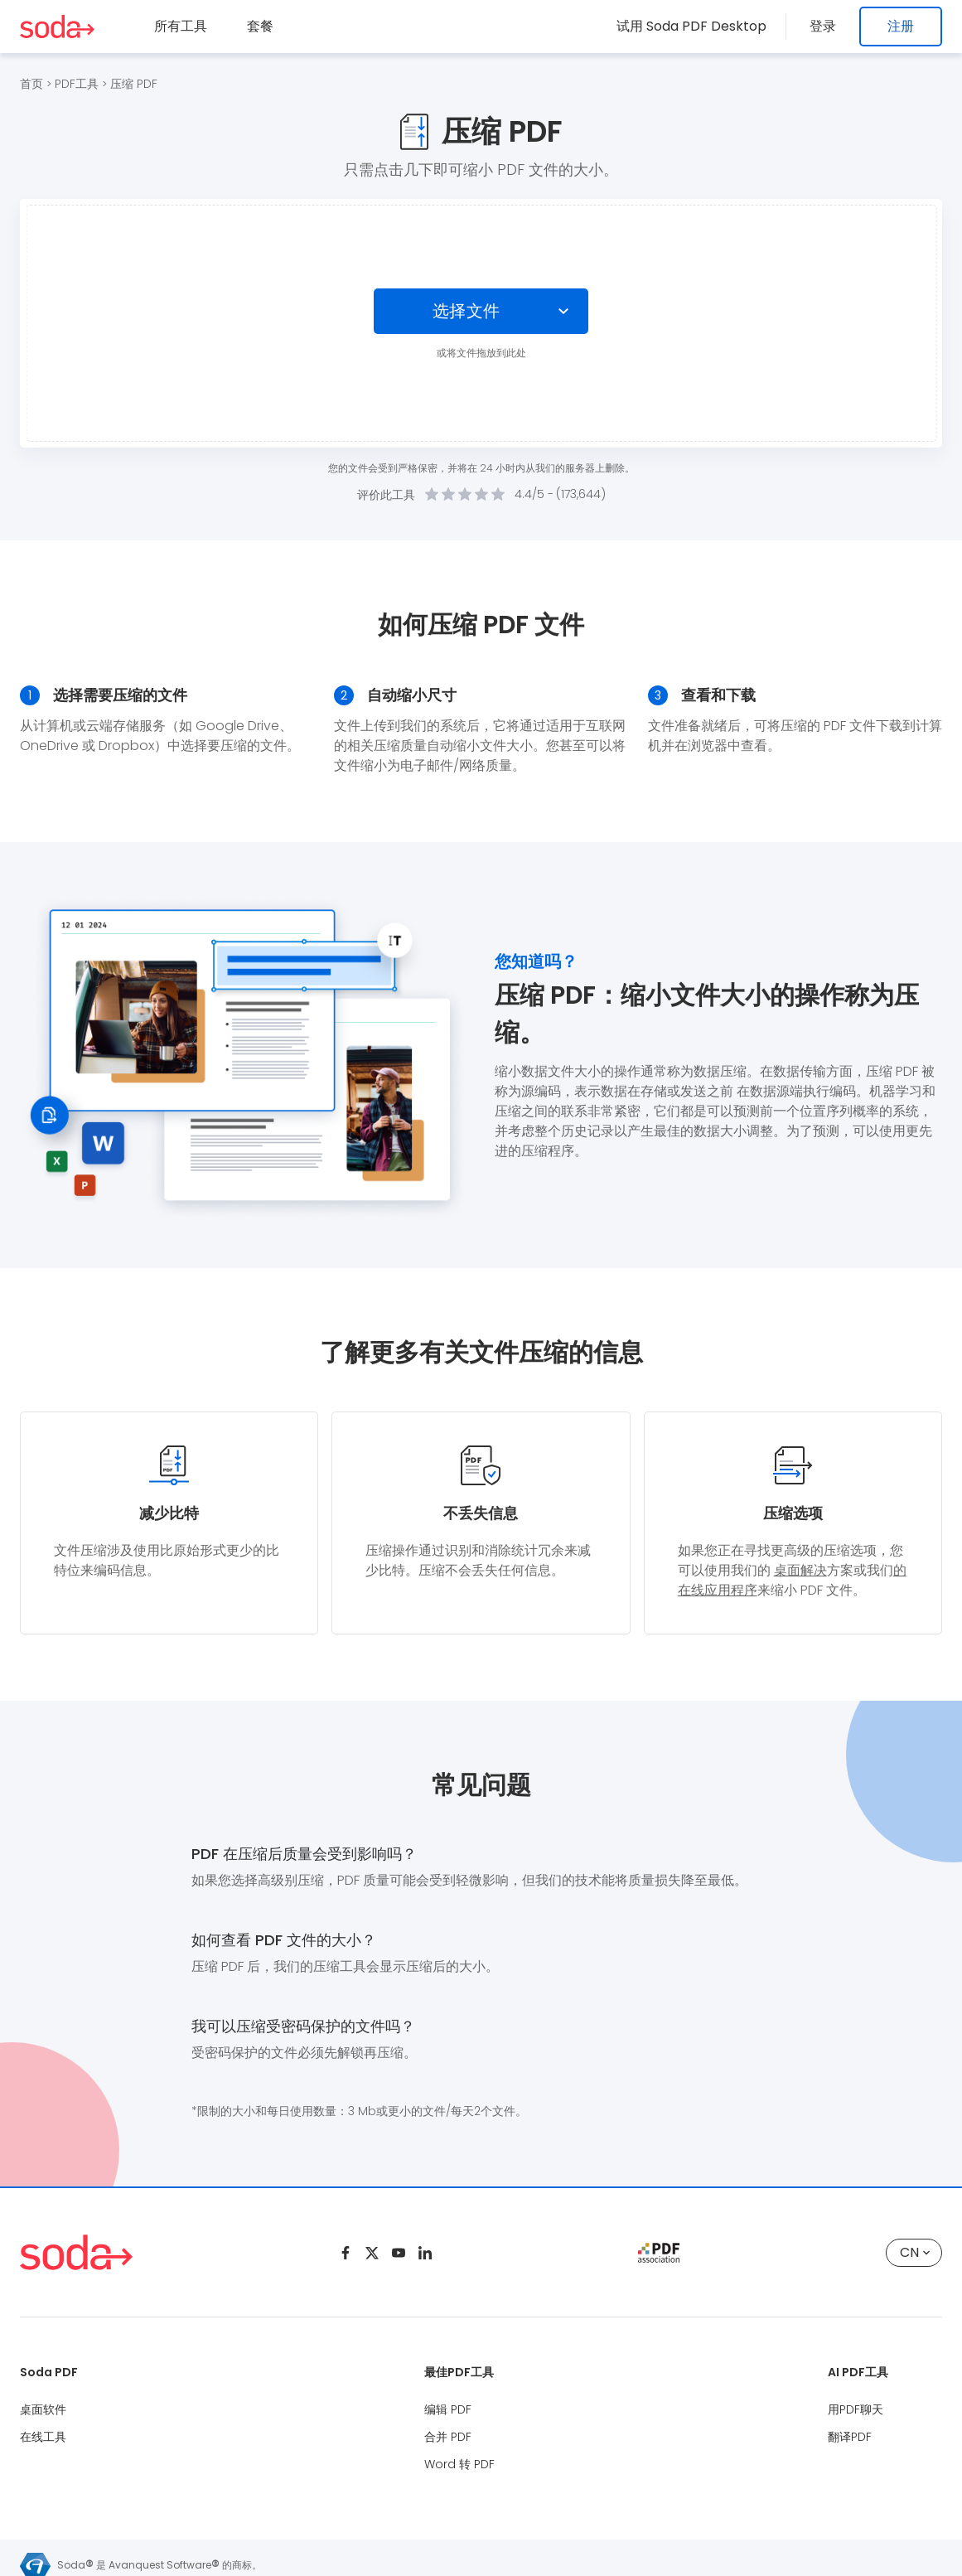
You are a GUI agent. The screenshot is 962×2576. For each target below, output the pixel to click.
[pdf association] (658, 2253)
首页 (31, 83)
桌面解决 (800, 1570)
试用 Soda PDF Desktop (698, 26)
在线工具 (43, 2436)
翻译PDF (850, 2436)
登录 (826, 26)
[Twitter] (372, 2253)
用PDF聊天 (855, 2409)
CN (915, 2252)
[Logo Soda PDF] (57, 26)
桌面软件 (43, 2409)
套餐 (260, 26)
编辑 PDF (447, 2409)
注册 (900, 26)
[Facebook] (345, 2253)
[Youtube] (398, 2253)
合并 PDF (447, 2436)
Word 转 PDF (459, 2464)
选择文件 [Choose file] (466, 310)
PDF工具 (77, 83)
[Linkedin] (425, 2253)
